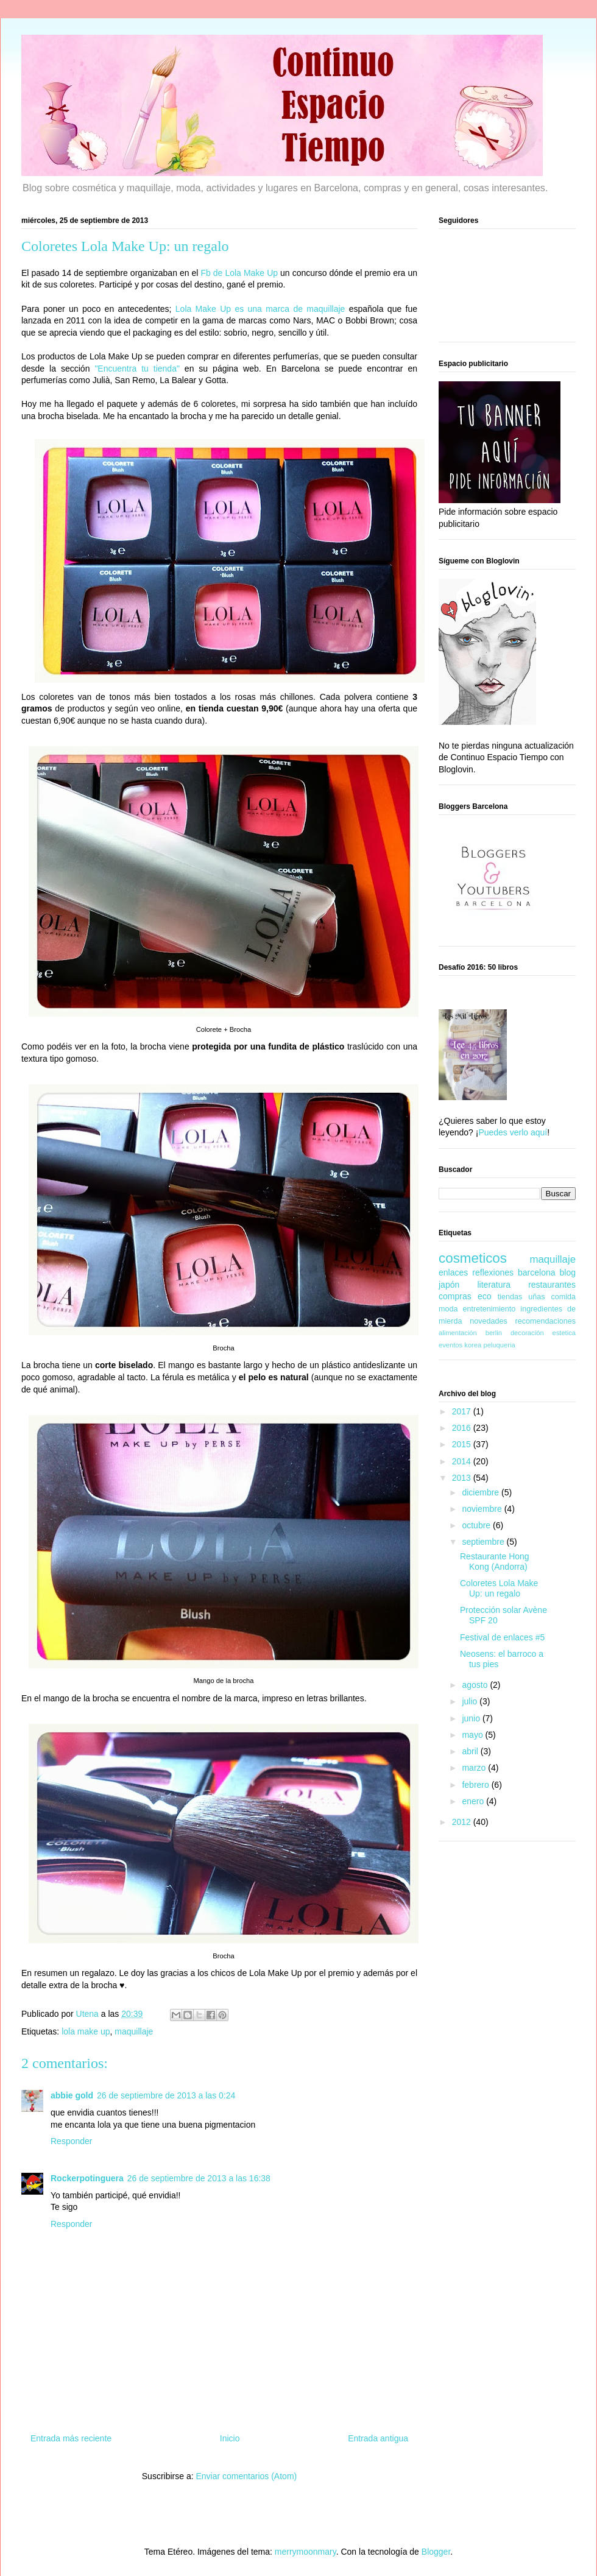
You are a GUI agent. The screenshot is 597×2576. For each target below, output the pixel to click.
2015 (462, 1444)
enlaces (453, 1272)
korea (472, 1345)
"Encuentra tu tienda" (137, 368)
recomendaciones (545, 1321)
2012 (462, 1822)
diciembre (481, 1492)
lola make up (86, 2031)
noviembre (483, 1509)
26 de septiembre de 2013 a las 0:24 (166, 2095)
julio (470, 1701)
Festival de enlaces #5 (502, 1637)
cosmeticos (473, 1258)
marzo (475, 1768)
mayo (473, 1735)
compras (455, 1296)
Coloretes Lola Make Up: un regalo (499, 1588)
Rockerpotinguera (87, 2178)
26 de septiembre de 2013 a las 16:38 (198, 2178)
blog (568, 1272)
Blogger (436, 2552)
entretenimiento (489, 1309)
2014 (462, 1461)
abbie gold (72, 2095)
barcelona (537, 1272)
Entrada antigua (378, 2438)
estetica (564, 1332)
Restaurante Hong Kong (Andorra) (494, 1561)
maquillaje (134, 2031)
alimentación (458, 1332)
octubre (477, 1525)
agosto (476, 1685)
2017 (462, 1411)
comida (563, 1297)
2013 (462, 1478)
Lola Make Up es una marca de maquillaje (260, 309)
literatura (493, 1285)
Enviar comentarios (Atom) (246, 2476)
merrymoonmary (305, 2552)
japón (449, 1285)
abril (471, 1751)
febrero (476, 1785)
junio (472, 1718)
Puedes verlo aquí (512, 1132)
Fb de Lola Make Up (239, 273)
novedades (488, 1321)
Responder (72, 2141)
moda (448, 1309)
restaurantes (552, 1285)
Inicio (230, 2438)
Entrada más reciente (70, 2438)
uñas (536, 1297)
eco (485, 1296)
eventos (450, 1345)
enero (474, 1801)
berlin (494, 1332)
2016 (462, 1428)
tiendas (510, 1297)
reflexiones (493, 1272)
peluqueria (499, 1345)
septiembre (484, 1542)
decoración (527, 1332)
